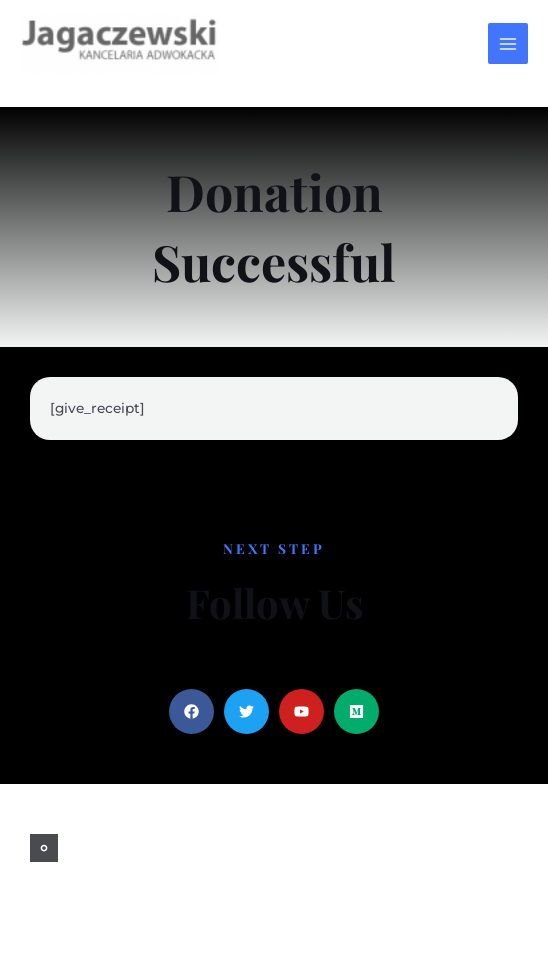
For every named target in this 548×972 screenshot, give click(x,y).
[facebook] (44, 848)
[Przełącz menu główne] (508, 43)
